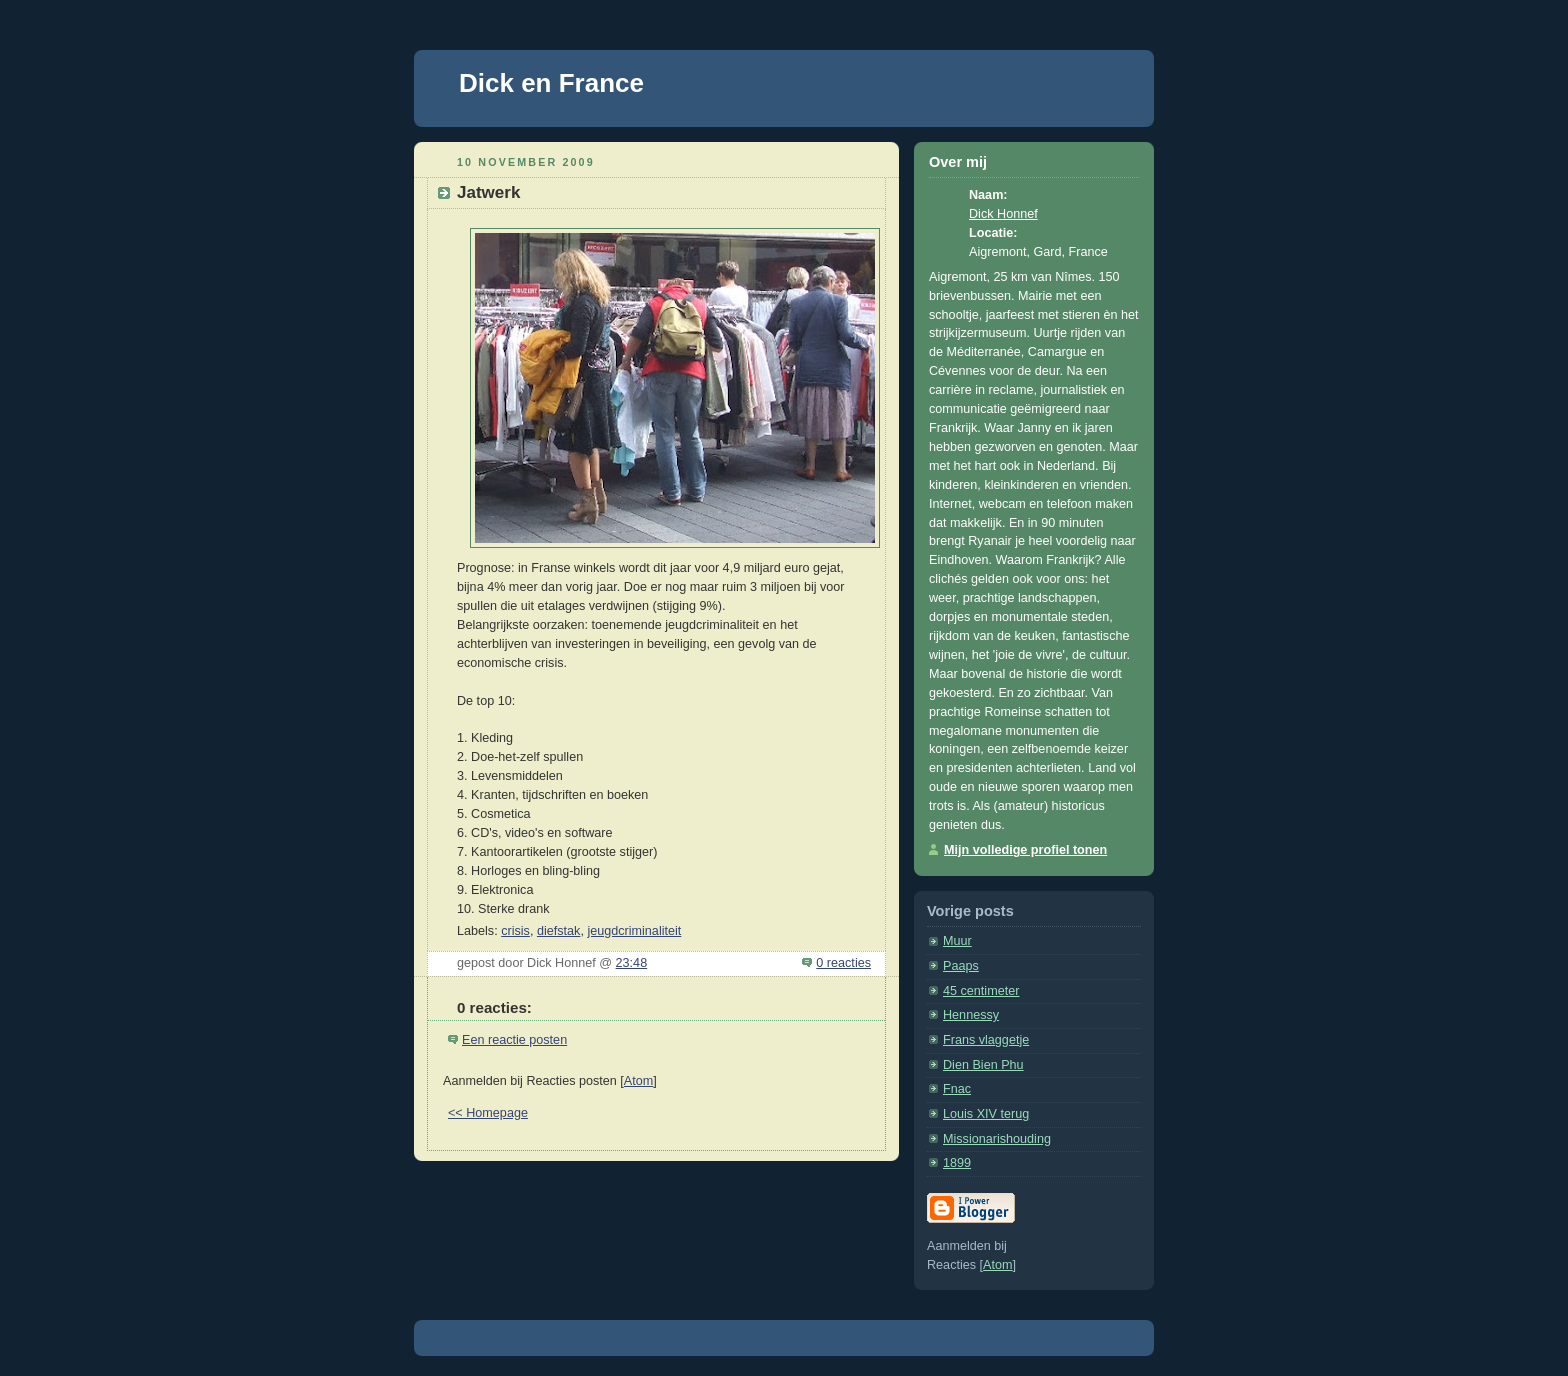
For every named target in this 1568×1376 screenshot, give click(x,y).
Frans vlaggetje (986, 1040)
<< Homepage (488, 1113)
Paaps (961, 966)
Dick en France (551, 83)
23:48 (632, 963)
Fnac (957, 1089)
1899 (957, 1163)
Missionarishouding (997, 1139)
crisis (515, 931)
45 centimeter (981, 991)
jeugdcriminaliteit (634, 931)
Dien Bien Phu (983, 1065)
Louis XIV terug (986, 1114)
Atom (638, 1081)
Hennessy (971, 1015)
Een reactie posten (514, 1040)
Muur (957, 941)
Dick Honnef (1003, 214)
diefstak (558, 931)
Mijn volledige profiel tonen (1025, 850)
